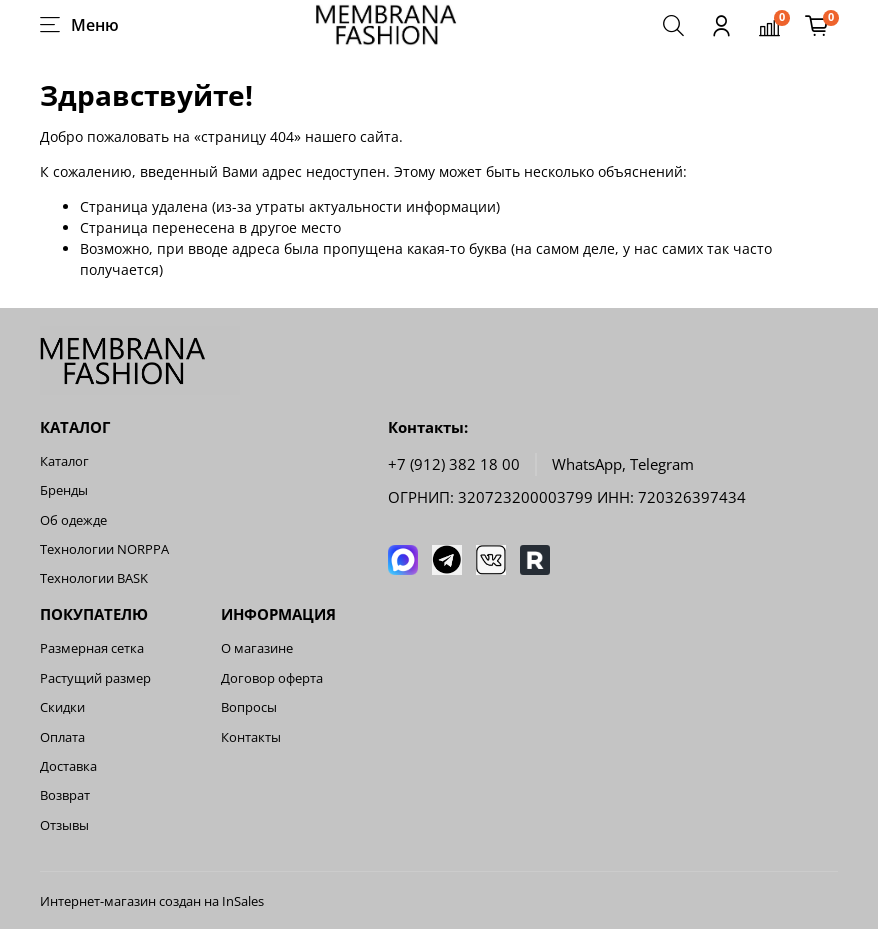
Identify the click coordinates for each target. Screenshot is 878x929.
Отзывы (64, 825)
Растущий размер (95, 678)
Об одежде (73, 520)
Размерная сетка (92, 648)
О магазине (257, 648)
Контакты (251, 737)
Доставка (68, 766)
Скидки (62, 707)
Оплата (62, 737)
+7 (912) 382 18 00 (454, 464)
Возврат (65, 795)
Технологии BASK (94, 578)
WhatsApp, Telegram (623, 464)
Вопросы (249, 707)
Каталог (64, 461)
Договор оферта (272, 678)
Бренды (64, 490)
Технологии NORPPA (104, 549)
